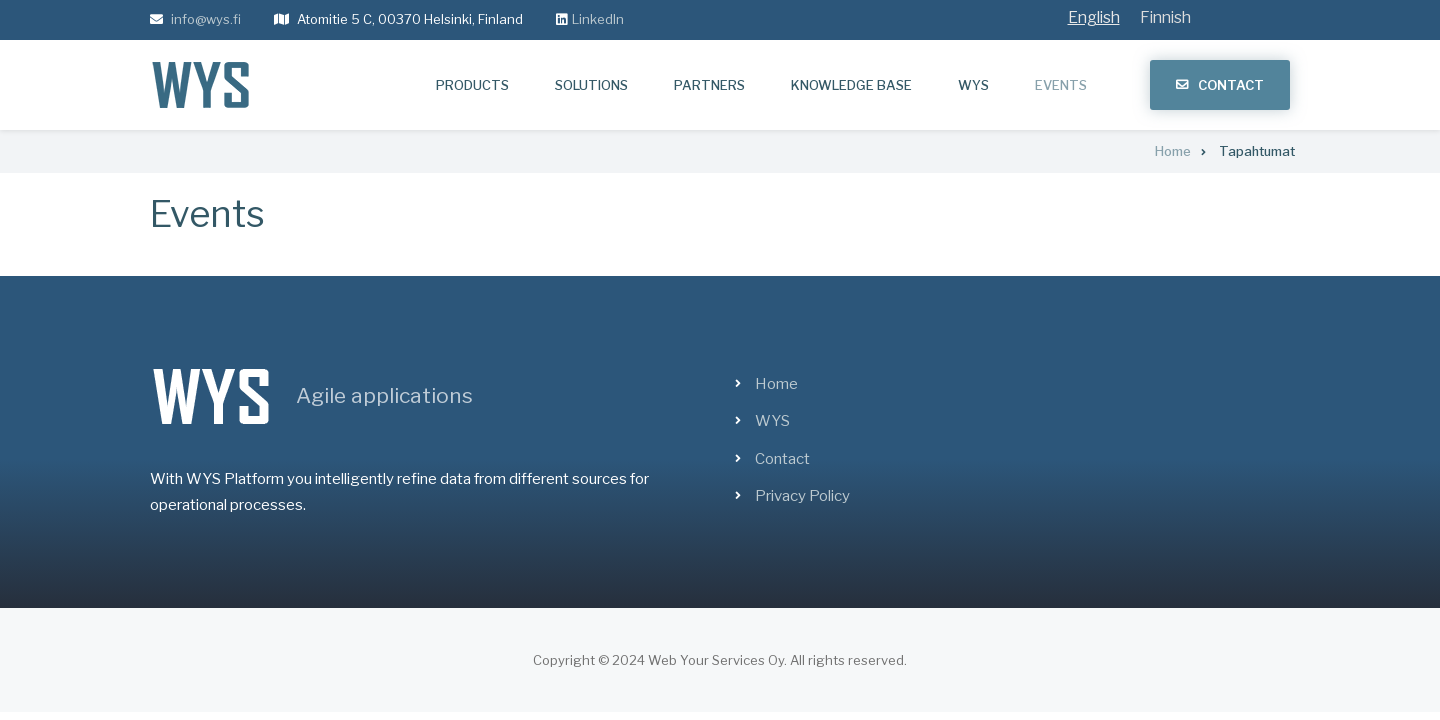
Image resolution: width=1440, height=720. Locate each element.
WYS (973, 85)
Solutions (591, 85)
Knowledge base (851, 85)
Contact (1231, 85)
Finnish (1165, 17)
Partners (709, 85)
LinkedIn (598, 19)
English (1094, 17)
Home (776, 384)
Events (1061, 85)
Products (472, 85)
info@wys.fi (206, 19)
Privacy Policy (802, 496)
